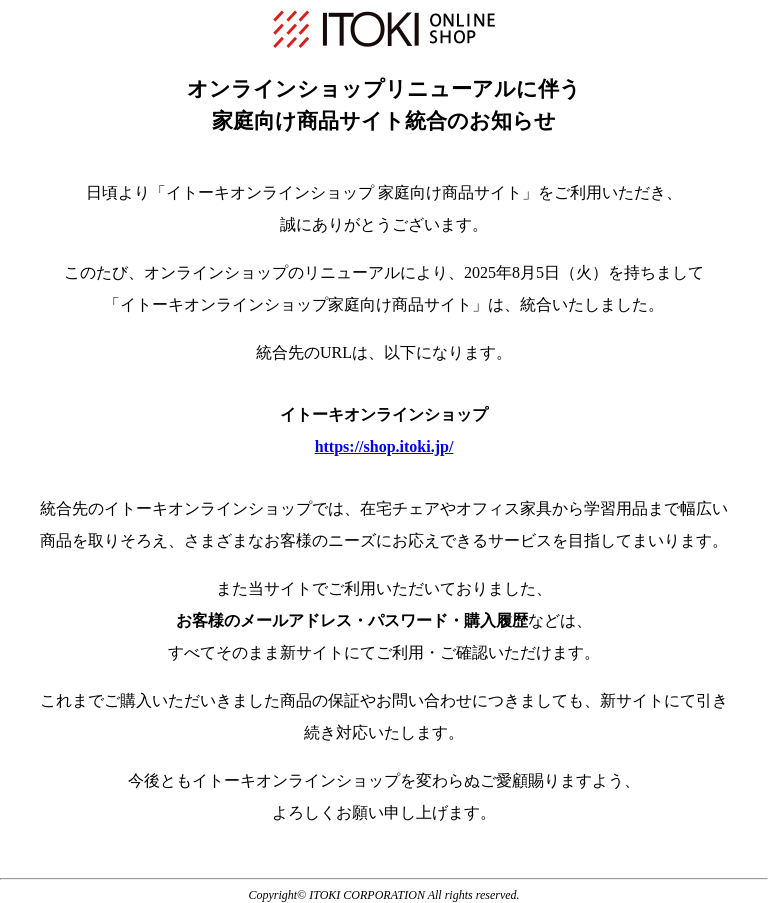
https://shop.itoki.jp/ (384, 446)
